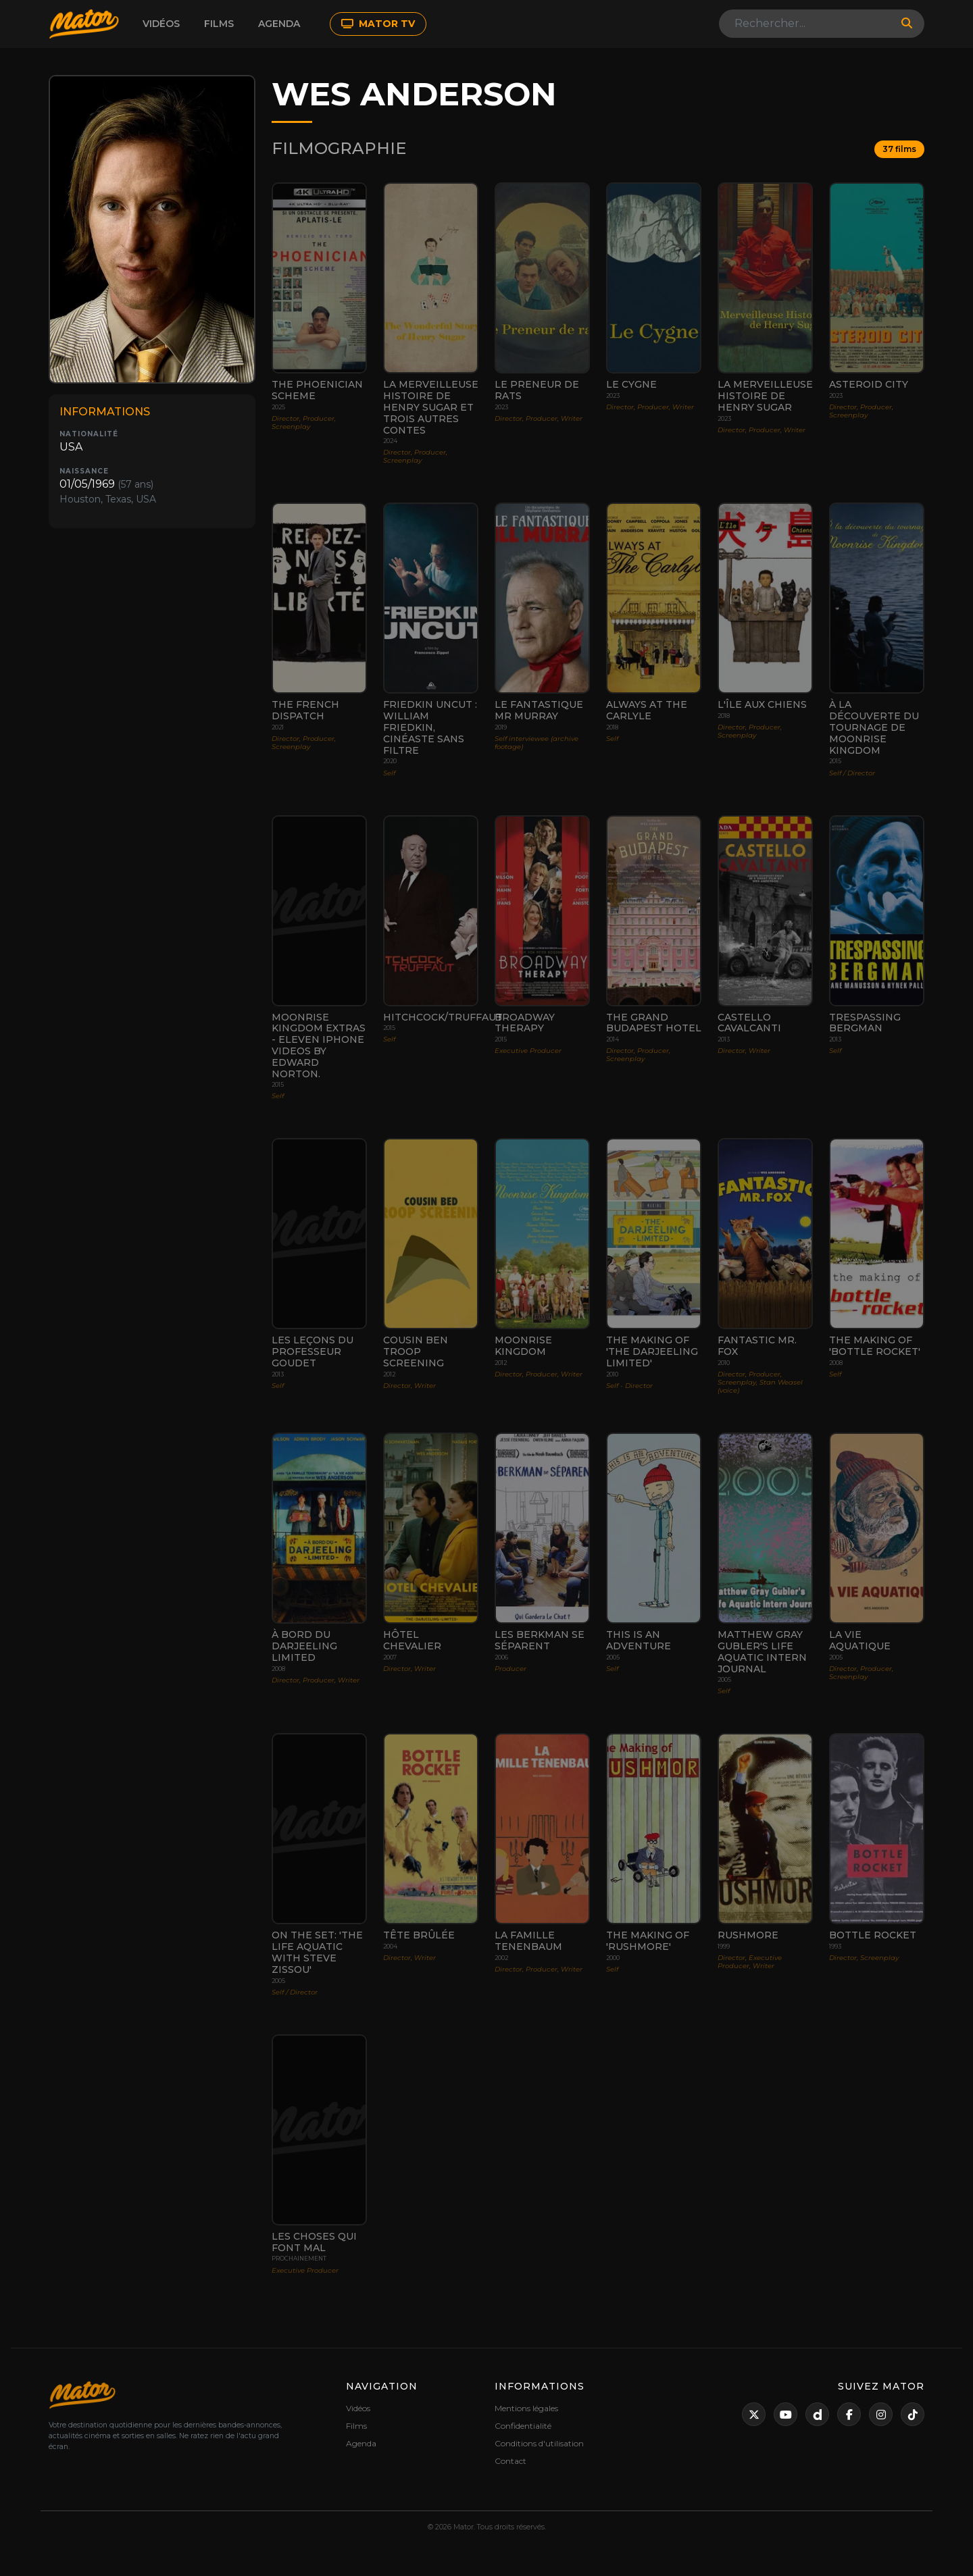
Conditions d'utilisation (539, 2443)
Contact (510, 2461)
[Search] (806, 23)
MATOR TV (378, 24)
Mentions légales (526, 2408)
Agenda (279, 24)
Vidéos (161, 24)
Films (219, 24)
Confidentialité (523, 2426)
